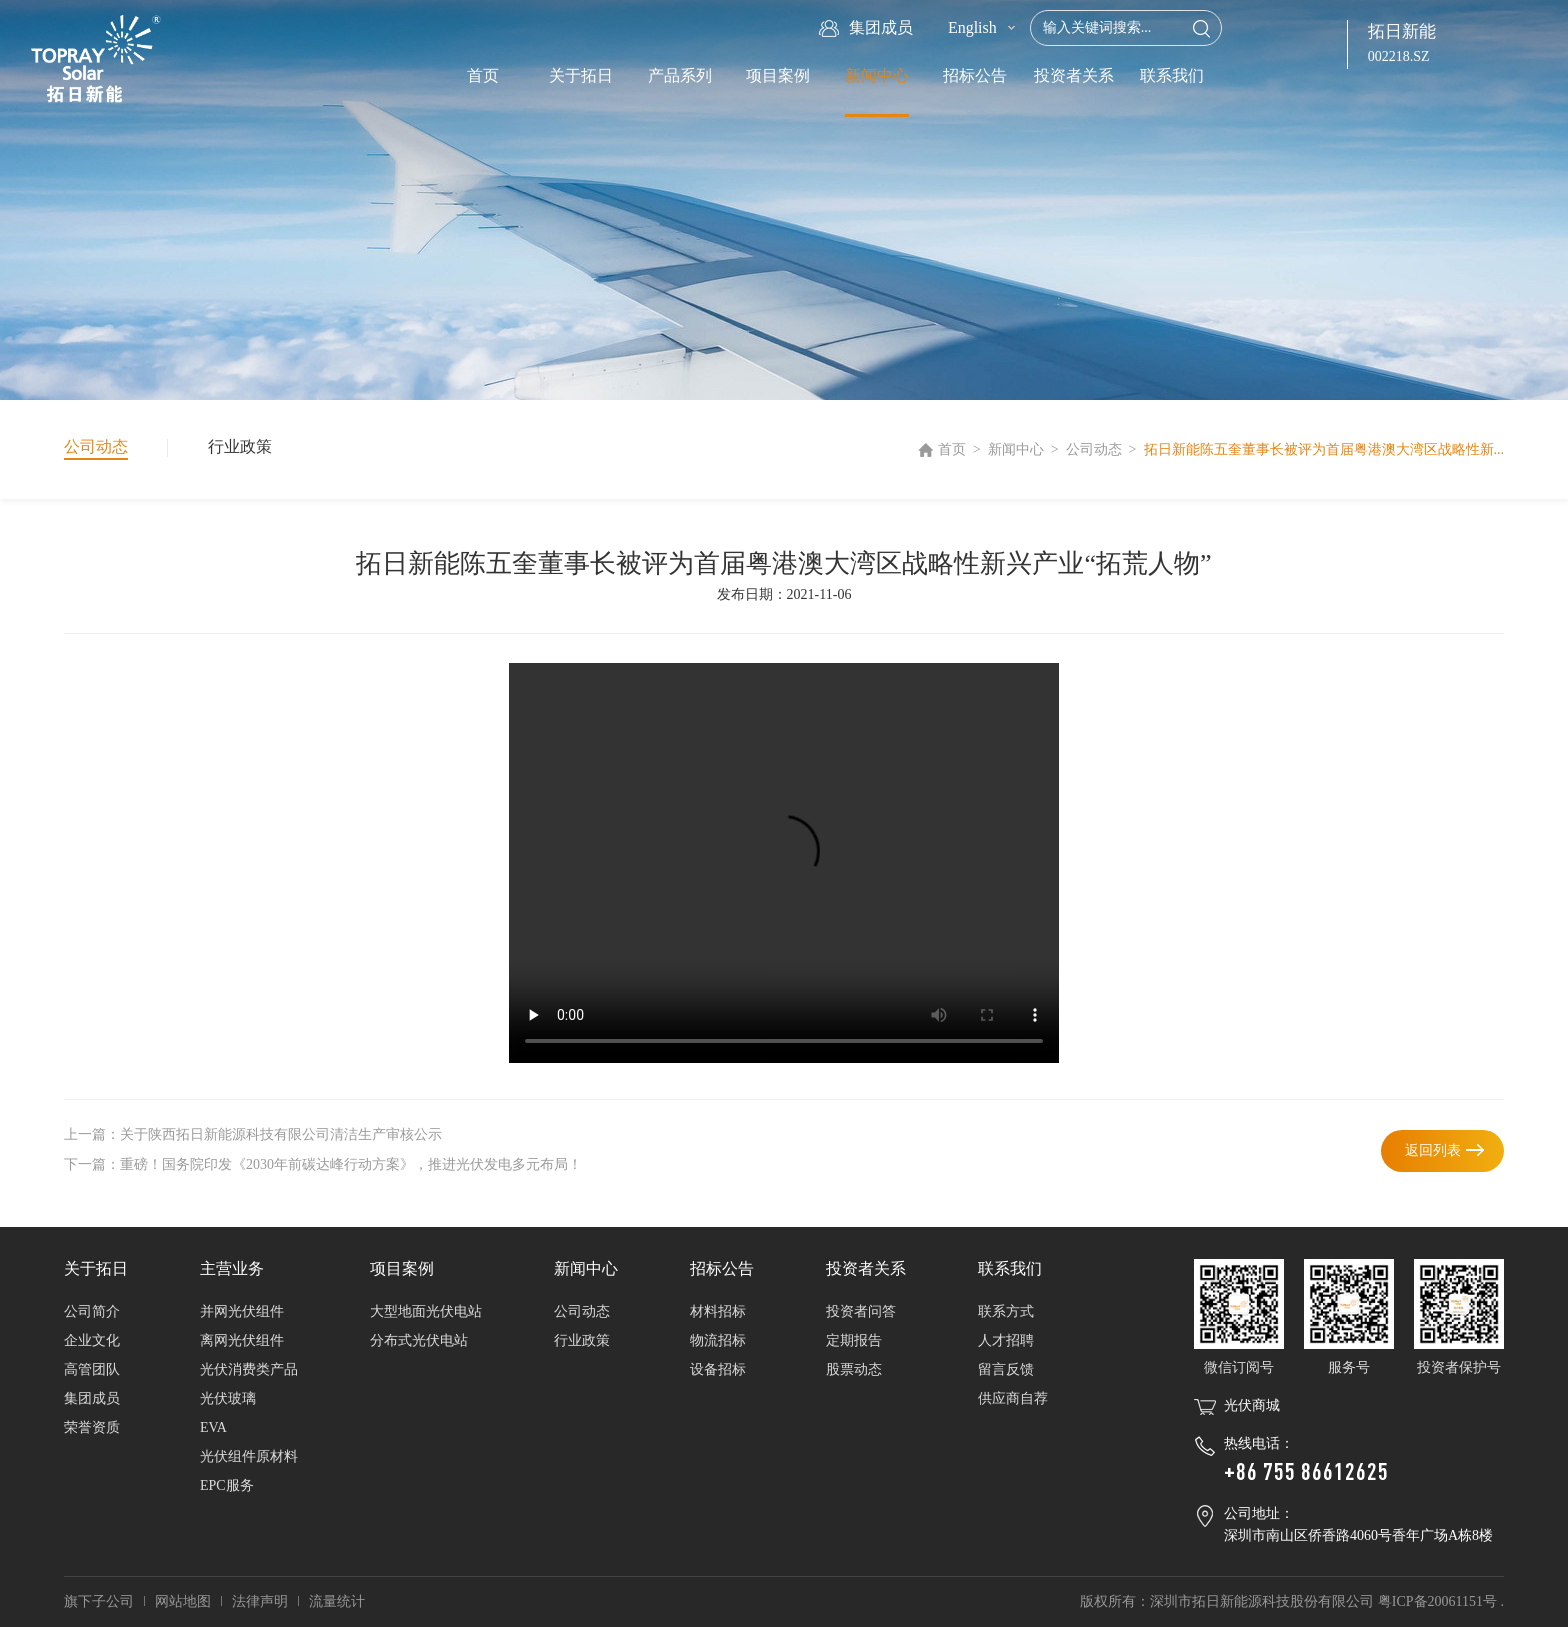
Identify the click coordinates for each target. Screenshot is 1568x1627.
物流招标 (718, 1340)
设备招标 (718, 1369)
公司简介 (92, 1311)
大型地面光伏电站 (426, 1311)
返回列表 (1433, 1150)
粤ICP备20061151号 (1437, 1601)
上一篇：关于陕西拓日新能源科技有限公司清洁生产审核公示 (253, 1134)
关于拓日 (581, 75)
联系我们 (1172, 75)
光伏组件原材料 (249, 1456)
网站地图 (183, 1601)
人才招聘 (1006, 1340)
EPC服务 (227, 1485)
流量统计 (337, 1601)
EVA (213, 1427)
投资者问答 (861, 1311)
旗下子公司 (99, 1601)
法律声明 (260, 1601)
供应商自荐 (1013, 1398)
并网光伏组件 (242, 1311)
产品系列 (680, 75)
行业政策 (240, 446)
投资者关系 (1074, 75)
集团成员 (92, 1398)
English (972, 27)
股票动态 (854, 1369)
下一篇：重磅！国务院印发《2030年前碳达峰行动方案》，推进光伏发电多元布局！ (323, 1164)
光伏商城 (1252, 1405)
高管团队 (92, 1369)
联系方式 (1006, 1311)
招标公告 (975, 75)
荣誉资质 (92, 1427)
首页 (483, 75)
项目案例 (778, 75)
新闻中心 (877, 75)
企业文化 (92, 1340)
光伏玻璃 (228, 1398)
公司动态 (1094, 449)
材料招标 (718, 1311)
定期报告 (854, 1340)
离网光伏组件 (242, 1340)
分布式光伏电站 (419, 1340)
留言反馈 (1006, 1369)
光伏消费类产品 (249, 1369)
